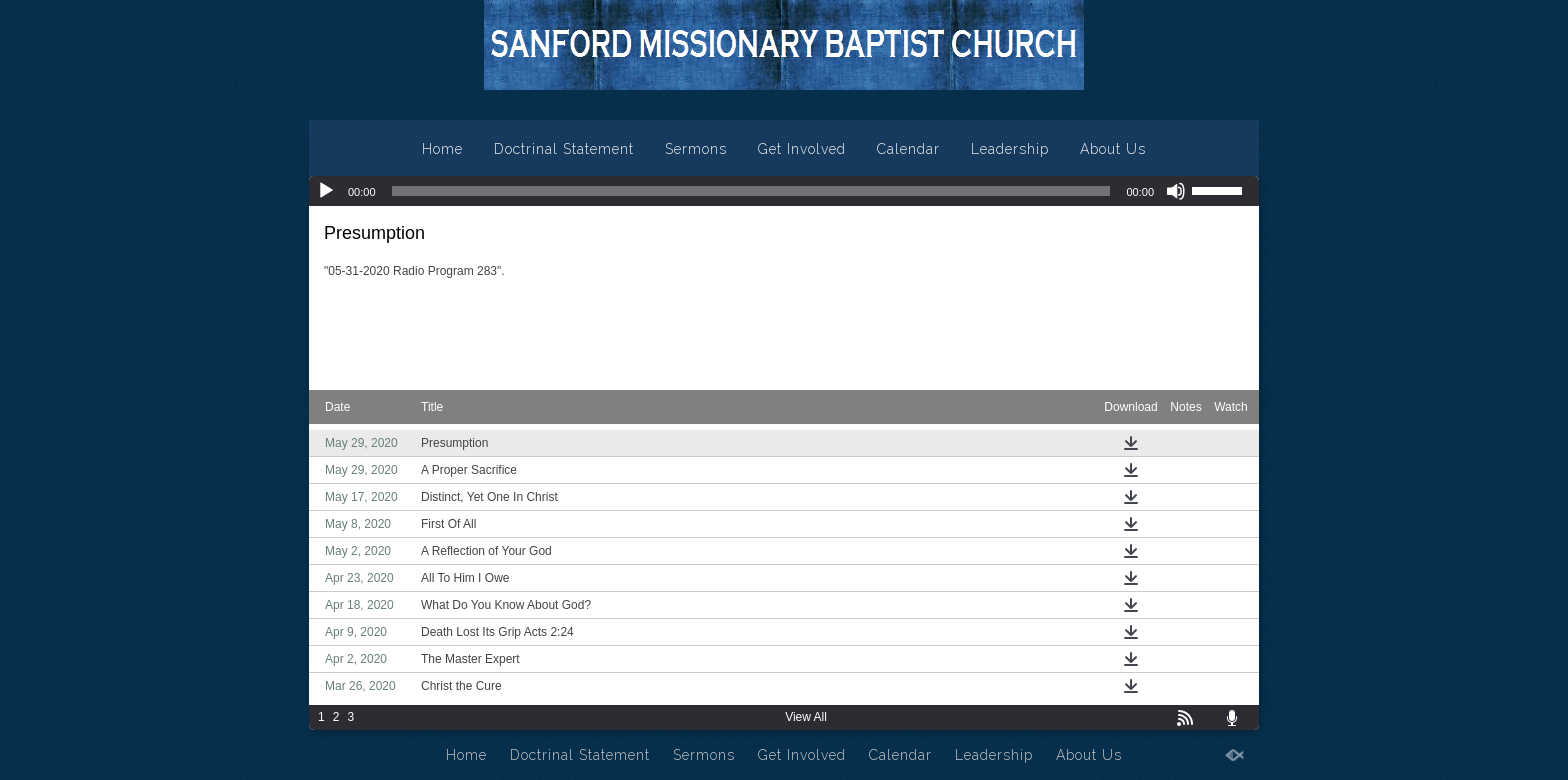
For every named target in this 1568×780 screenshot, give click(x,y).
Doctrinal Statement (564, 149)
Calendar (908, 149)
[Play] (326, 191)
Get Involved (802, 149)
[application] (784, 191)
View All (806, 717)
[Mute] (1176, 191)
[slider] (751, 191)
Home (442, 149)
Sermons (696, 149)
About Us (1113, 149)
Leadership (1010, 149)
